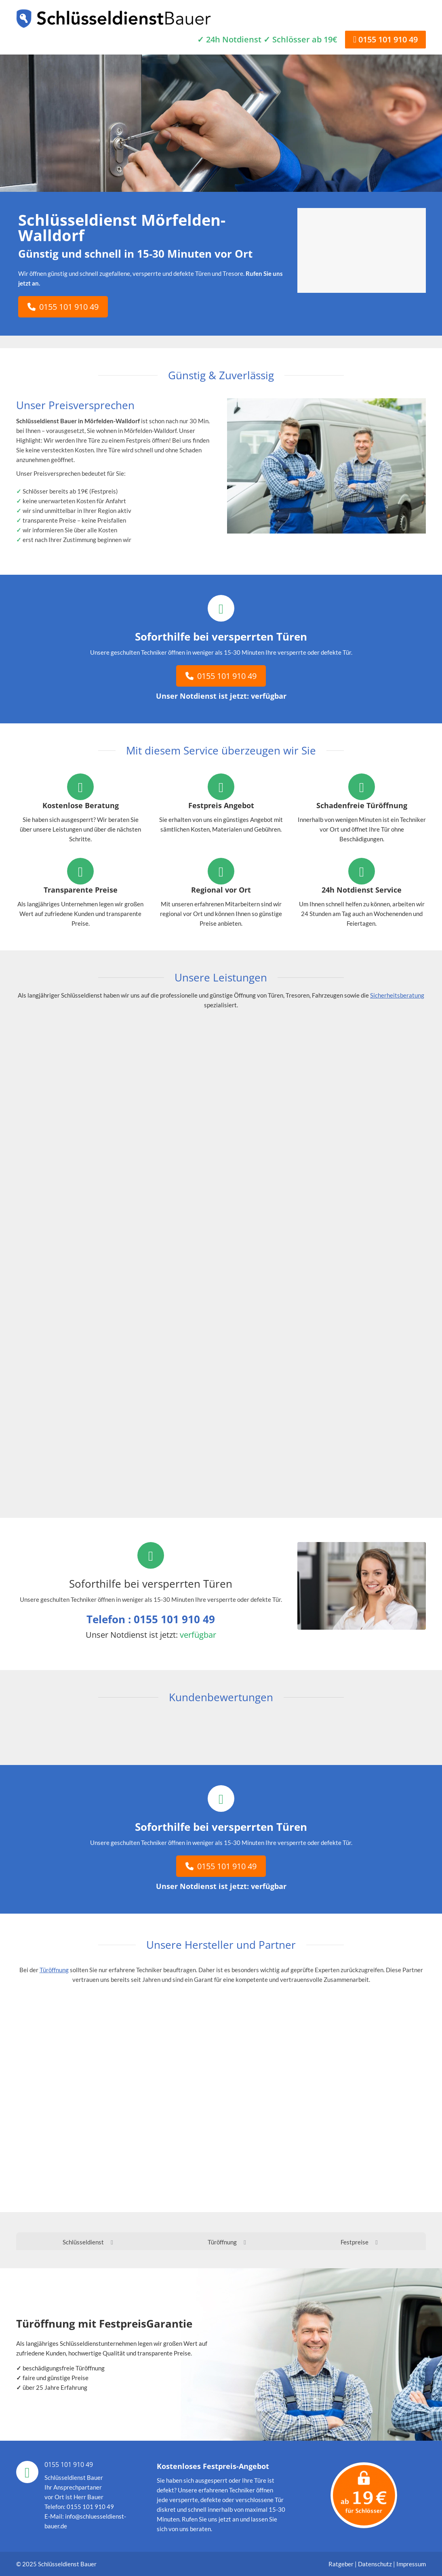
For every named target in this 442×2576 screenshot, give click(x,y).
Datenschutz (375, 2564)
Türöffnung (54, 1969)
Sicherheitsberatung (397, 995)
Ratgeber (341, 2564)
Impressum (411, 2564)
